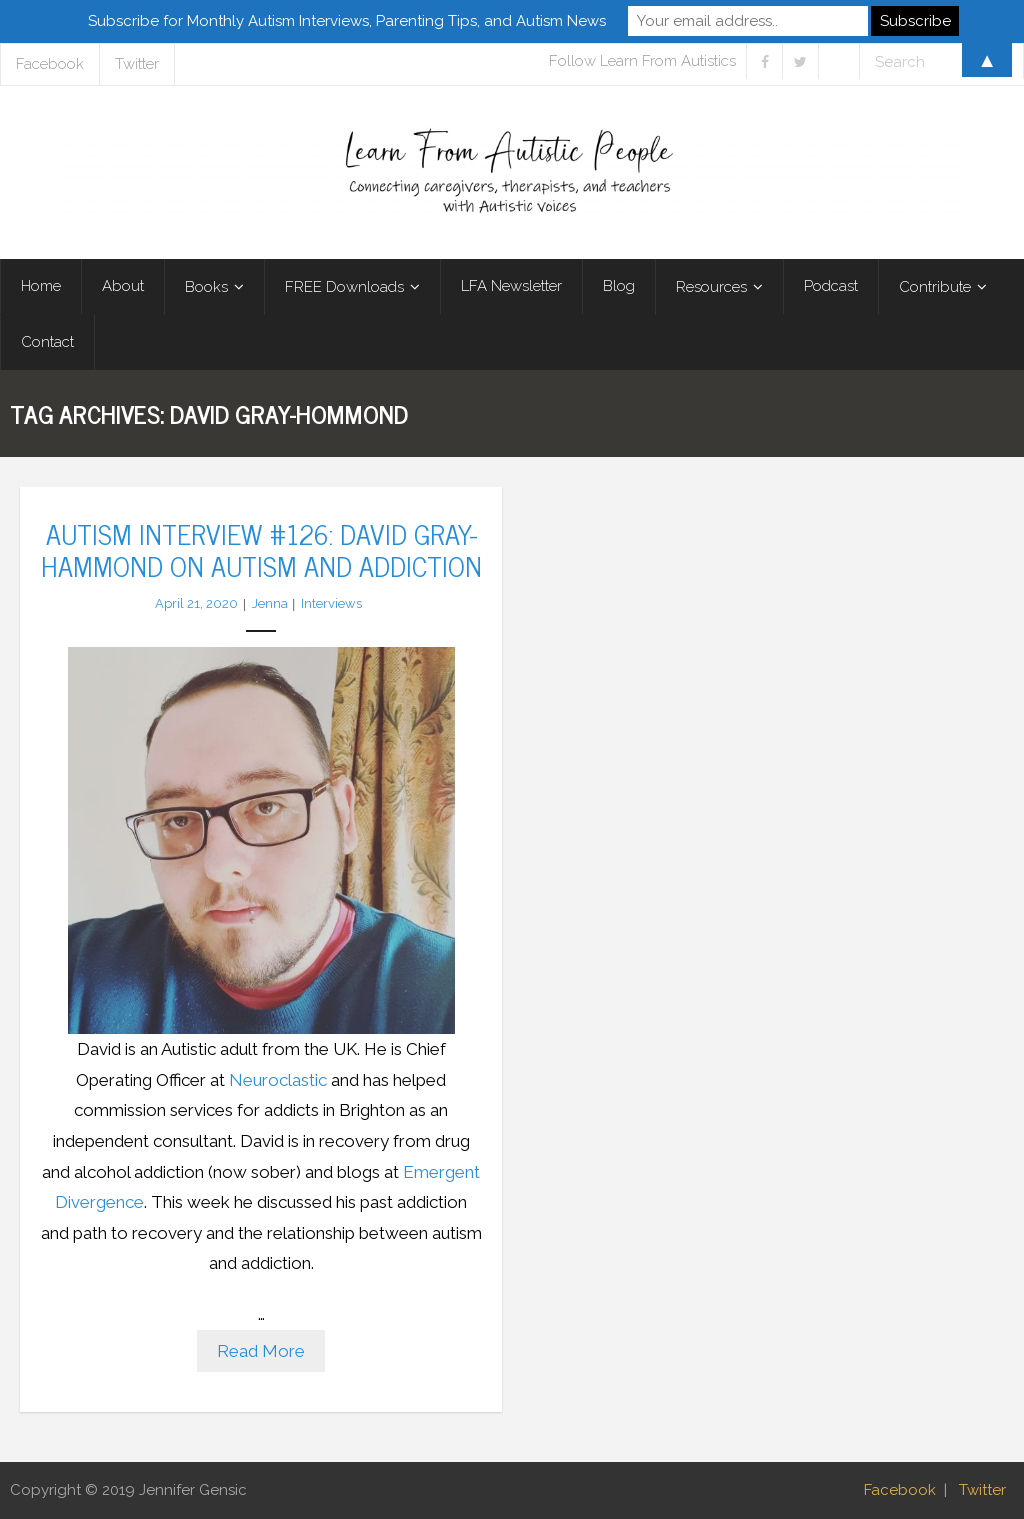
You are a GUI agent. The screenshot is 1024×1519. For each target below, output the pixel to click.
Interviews (331, 603)
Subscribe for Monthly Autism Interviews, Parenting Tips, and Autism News (347, 21)
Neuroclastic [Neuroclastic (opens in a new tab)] (280, 1080)
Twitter (982, 1490)
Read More (261, 1351)
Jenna (270, 603)
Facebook (900, 1490)
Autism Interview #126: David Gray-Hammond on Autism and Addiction (261, 549)
